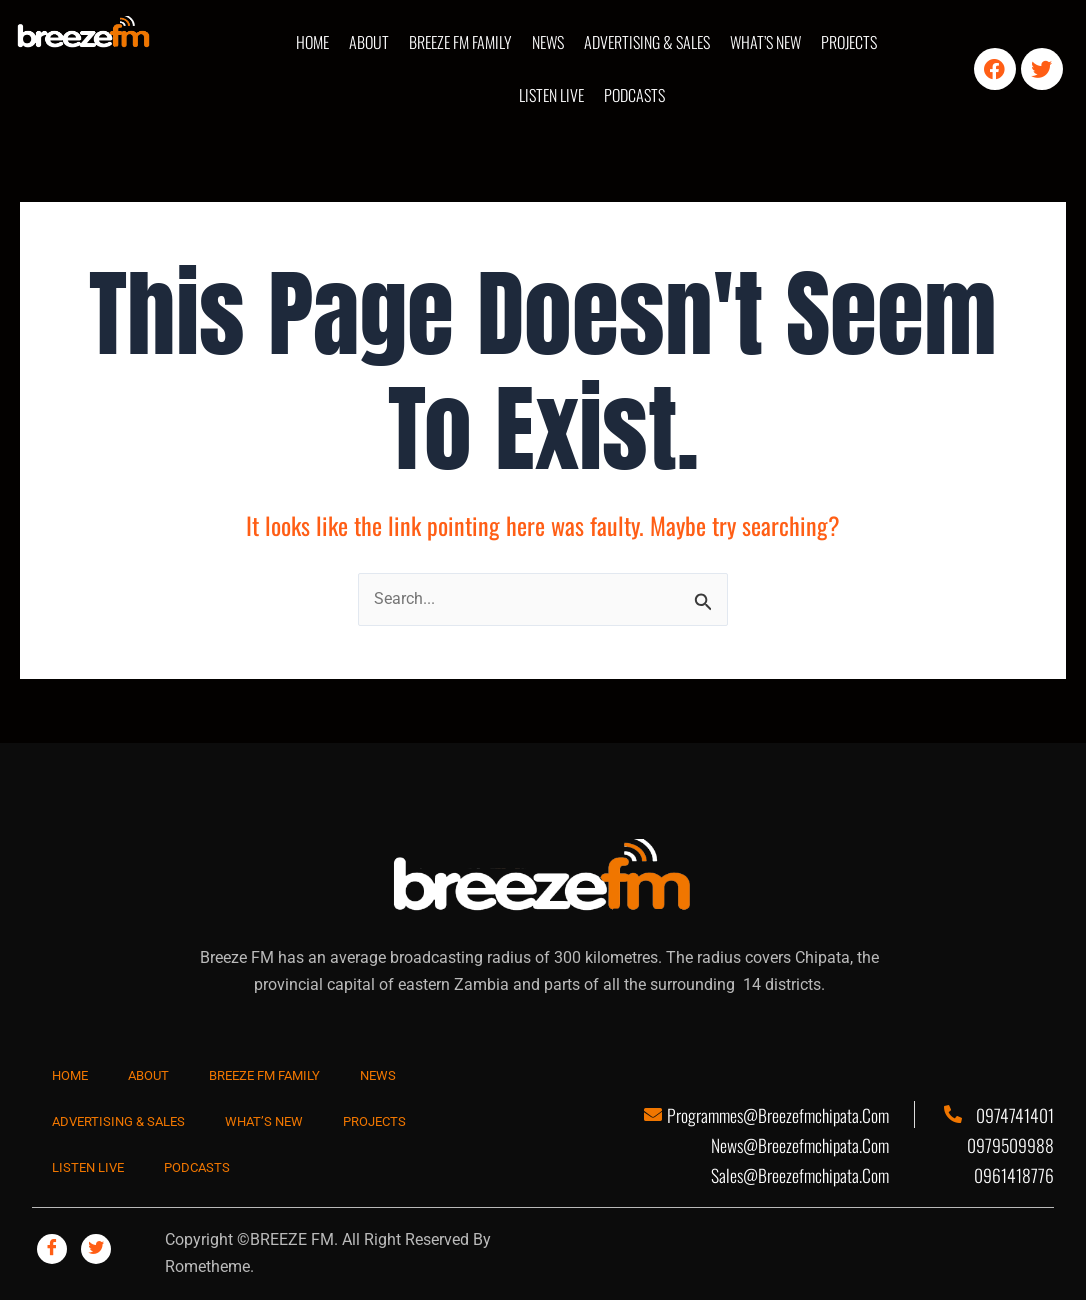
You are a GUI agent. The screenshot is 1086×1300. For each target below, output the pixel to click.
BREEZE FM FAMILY (460, 42)
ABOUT (369, 42)
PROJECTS (849, 42)
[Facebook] (52, 1249)
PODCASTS (634, 95)
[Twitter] (96, 1249)
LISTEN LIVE (551, 95)
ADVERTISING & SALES (647, 42)
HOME (312, 42)
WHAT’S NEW (765, 42)
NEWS (548, 42)
